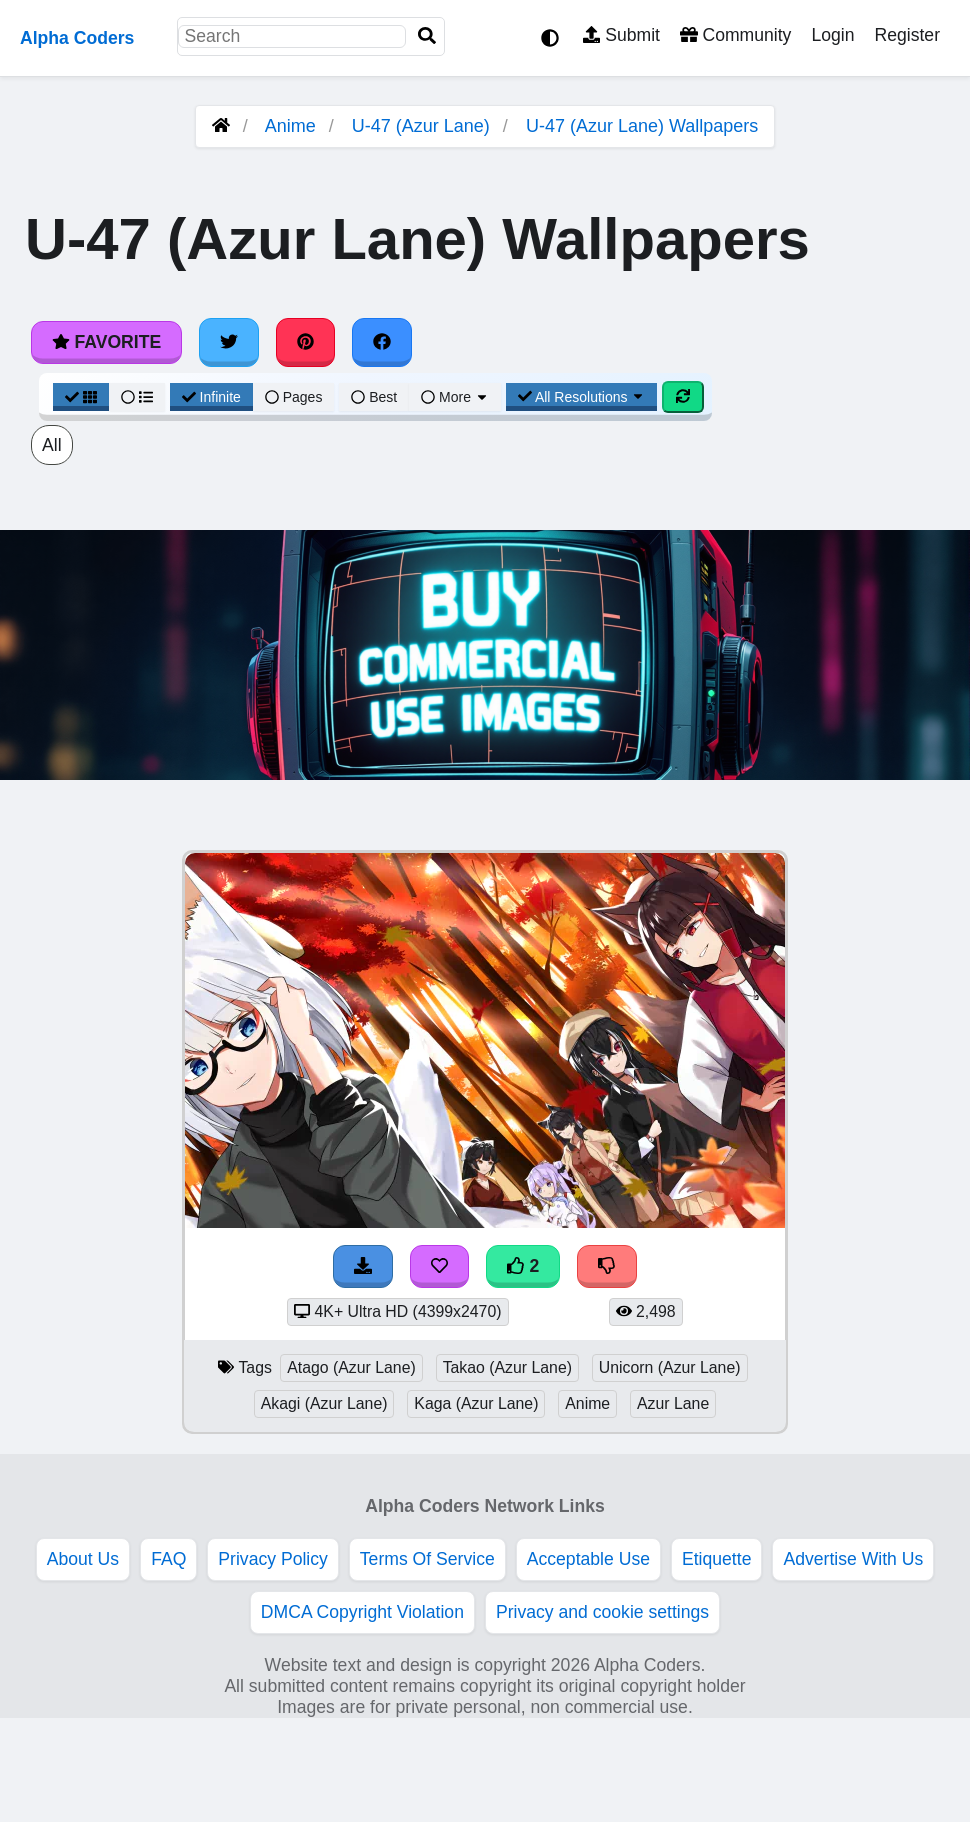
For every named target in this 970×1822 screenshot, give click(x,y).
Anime (290, 126)
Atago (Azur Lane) (351, 1367)
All (52, 445)
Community (735, 35)
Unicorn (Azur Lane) (670, 1367)
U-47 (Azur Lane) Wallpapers (642, 126)
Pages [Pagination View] (294, 397)
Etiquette (716, 1559)
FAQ (168, 1559)
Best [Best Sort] (374, 397)
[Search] (427, 36)
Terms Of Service (427, 1559)
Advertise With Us (853, 1559)
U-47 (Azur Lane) (421, 126)
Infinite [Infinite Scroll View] (211, 397)
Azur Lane (673, 1403)
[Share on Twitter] (229, 342)
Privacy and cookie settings (602, 1612)
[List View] (137, 397)
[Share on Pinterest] (306, 342)
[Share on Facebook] (382, 342)
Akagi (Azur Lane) (324, 1403)
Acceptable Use (588, 1559)
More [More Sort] (455, 397)
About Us (83, 1559)
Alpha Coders (77, 38)
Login (832, 35)
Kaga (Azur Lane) (476, 1403)
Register (907, 35)
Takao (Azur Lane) (507, 1367)
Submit (621, 35)
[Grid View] (81, 397)
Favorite (106, 342)
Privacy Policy (273, 1559)
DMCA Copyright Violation (362, 1612)
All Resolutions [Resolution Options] (582, 397)
